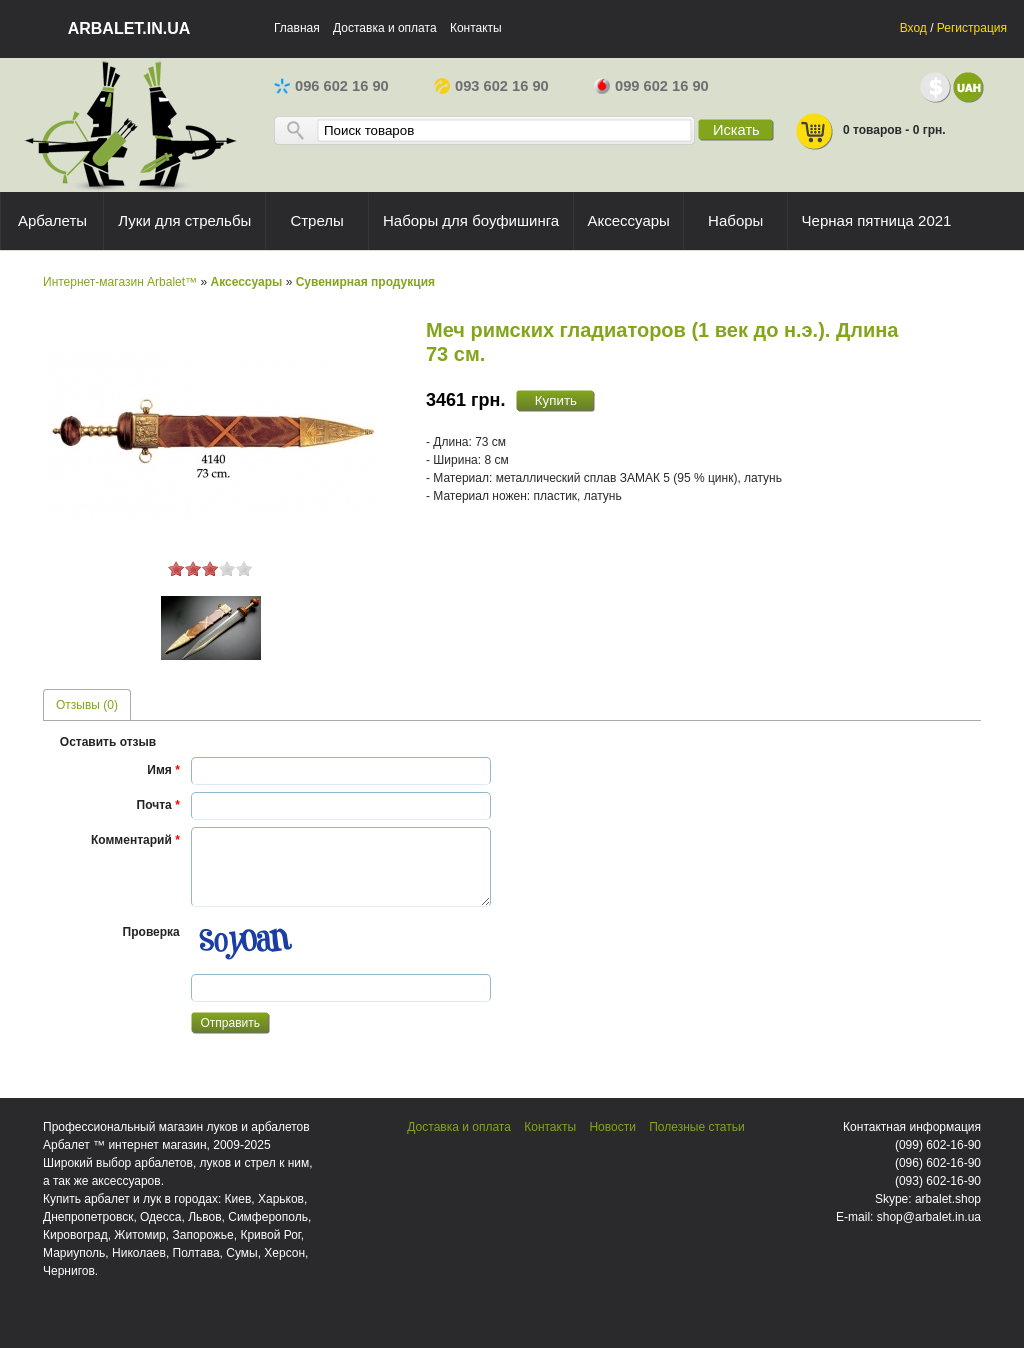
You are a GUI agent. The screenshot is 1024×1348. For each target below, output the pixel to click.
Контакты (476, 28)
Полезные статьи (696, 1127)
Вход (913, 28)
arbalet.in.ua (129, 28)
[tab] (87, 704)
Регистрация (972, 28)
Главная (297, 28)
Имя (163, 770)
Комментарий (135, 840)
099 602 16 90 (651, 86)
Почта (158, 805)
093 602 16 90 (491, 86)
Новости (612, 1127)
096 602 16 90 (331, 86)
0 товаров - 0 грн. (870, 131)
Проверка (151, 932)
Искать (736, 130)
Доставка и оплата (385, 28)
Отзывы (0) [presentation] (87, 705)
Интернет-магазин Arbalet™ (120, 282)
